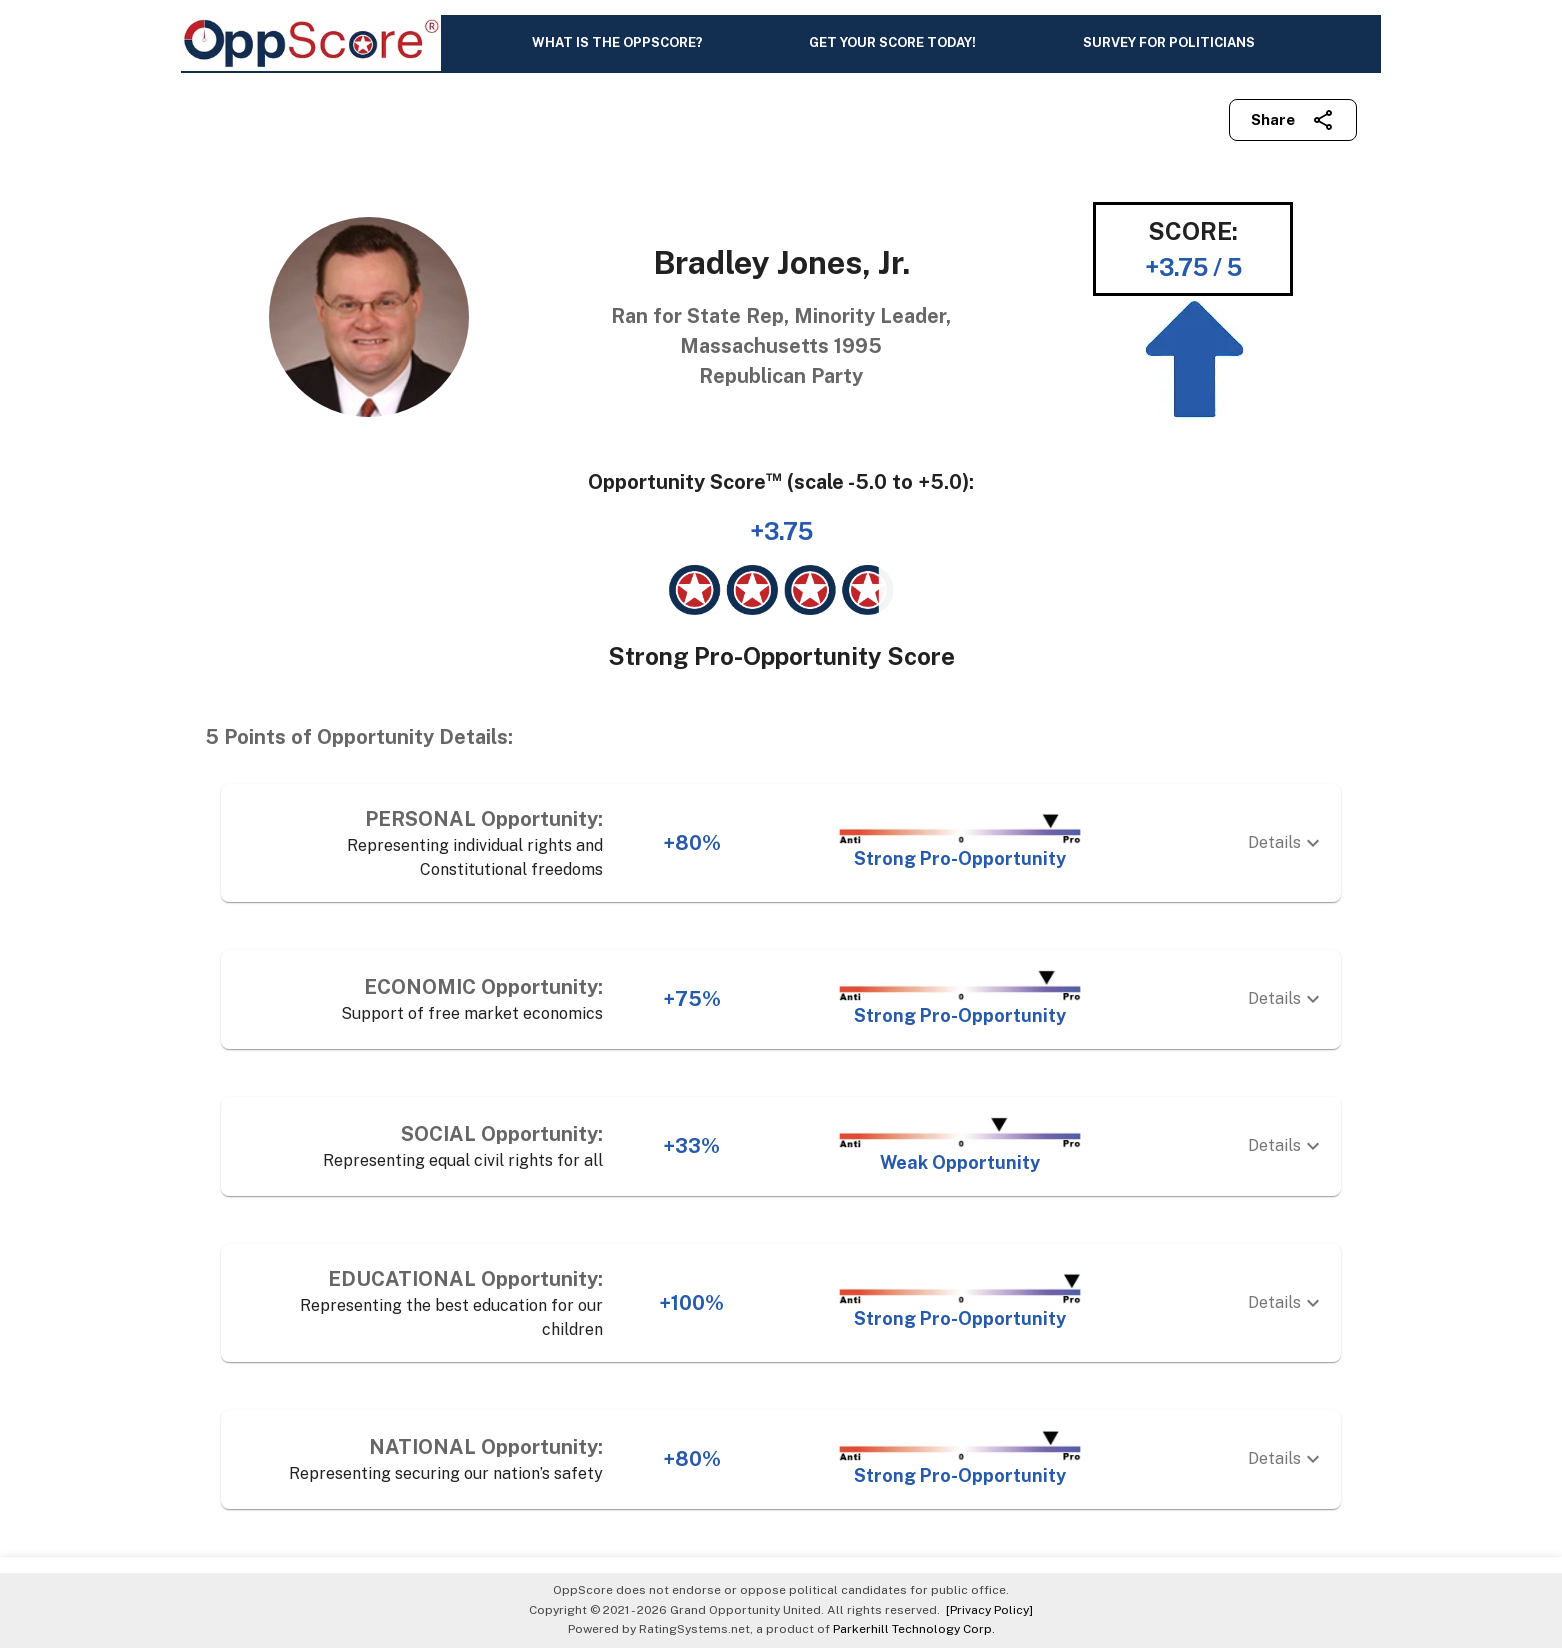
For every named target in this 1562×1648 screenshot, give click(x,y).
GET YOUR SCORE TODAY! (892, 42)
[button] (781, 843)
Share (1293, 120)
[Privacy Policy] (986, 1610)
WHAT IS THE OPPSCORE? (617, 42)
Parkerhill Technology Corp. (914, 1629)
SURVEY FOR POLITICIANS (1169, 42)
